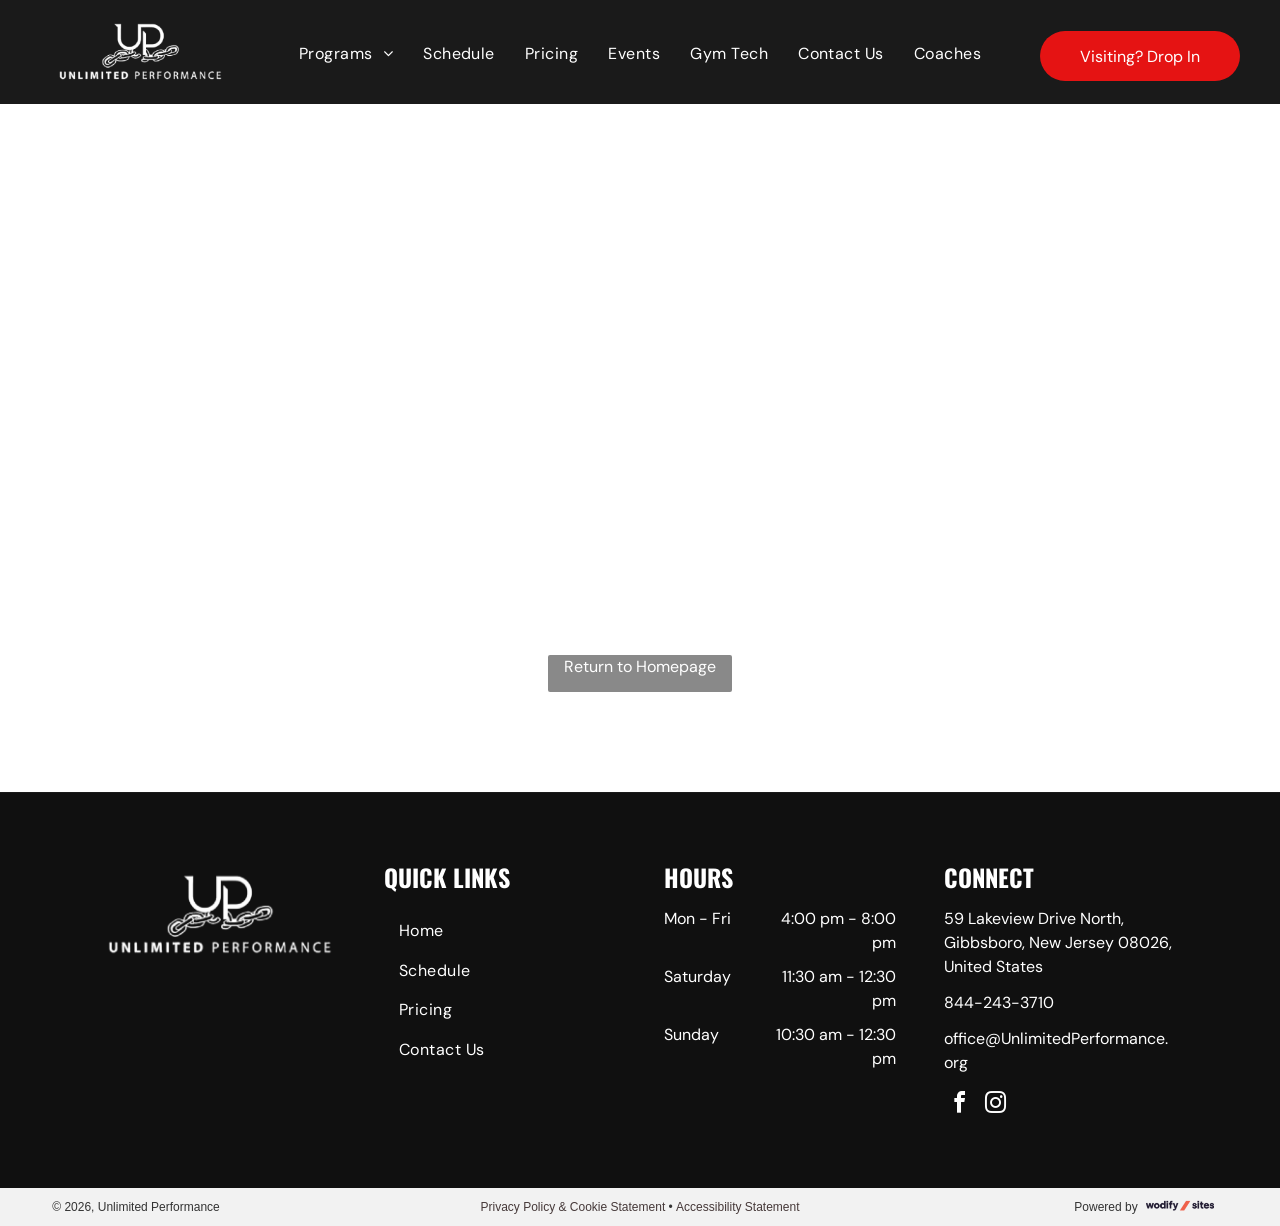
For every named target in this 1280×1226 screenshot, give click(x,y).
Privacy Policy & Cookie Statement (572, 1207)
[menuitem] (346, 54)
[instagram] (996, 1105)
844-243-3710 (999, 1002)
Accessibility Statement (737, 1207)
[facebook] (960, 1105)
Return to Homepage (640, 666)
